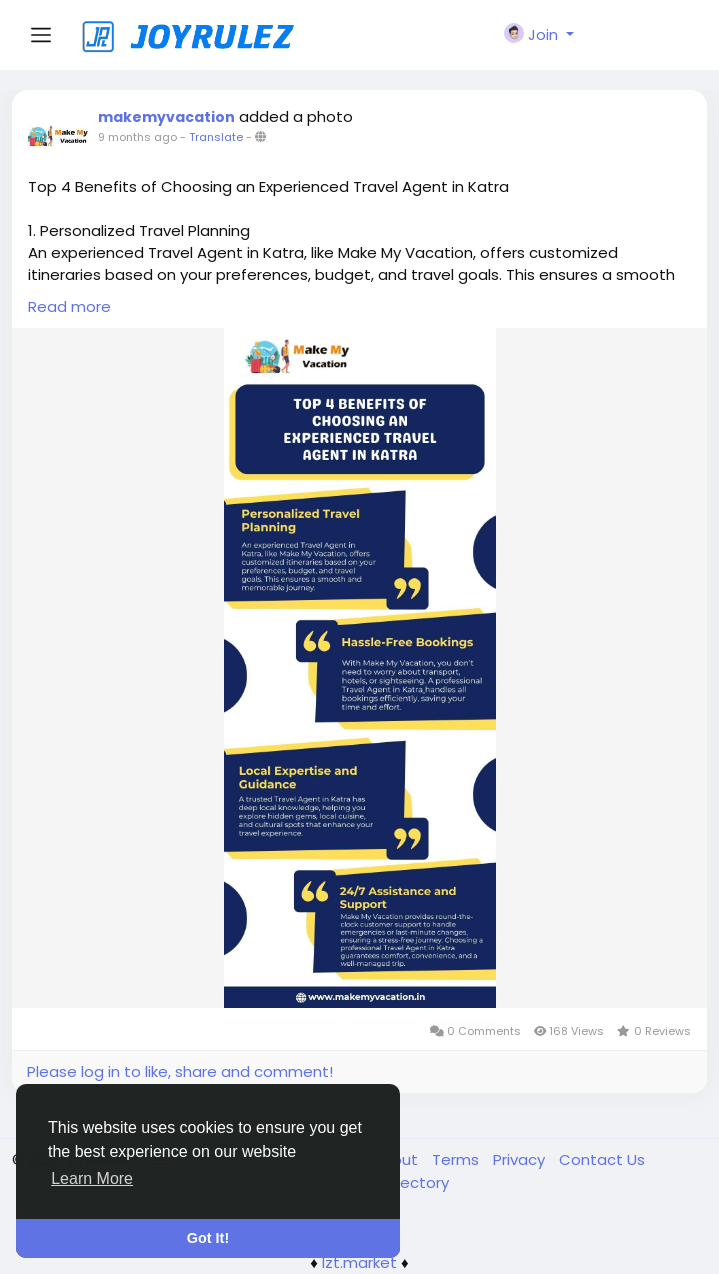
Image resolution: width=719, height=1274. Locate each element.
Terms (457, 1159)
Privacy (521, 1159)
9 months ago (137, 137)
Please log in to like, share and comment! (180, 1071)
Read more (69, 306)
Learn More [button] (92, 1178)
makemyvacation (166, 117)
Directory (415, 1182)
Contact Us (602, 1159)
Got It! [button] (208, 1238)
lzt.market (359, 1262)
